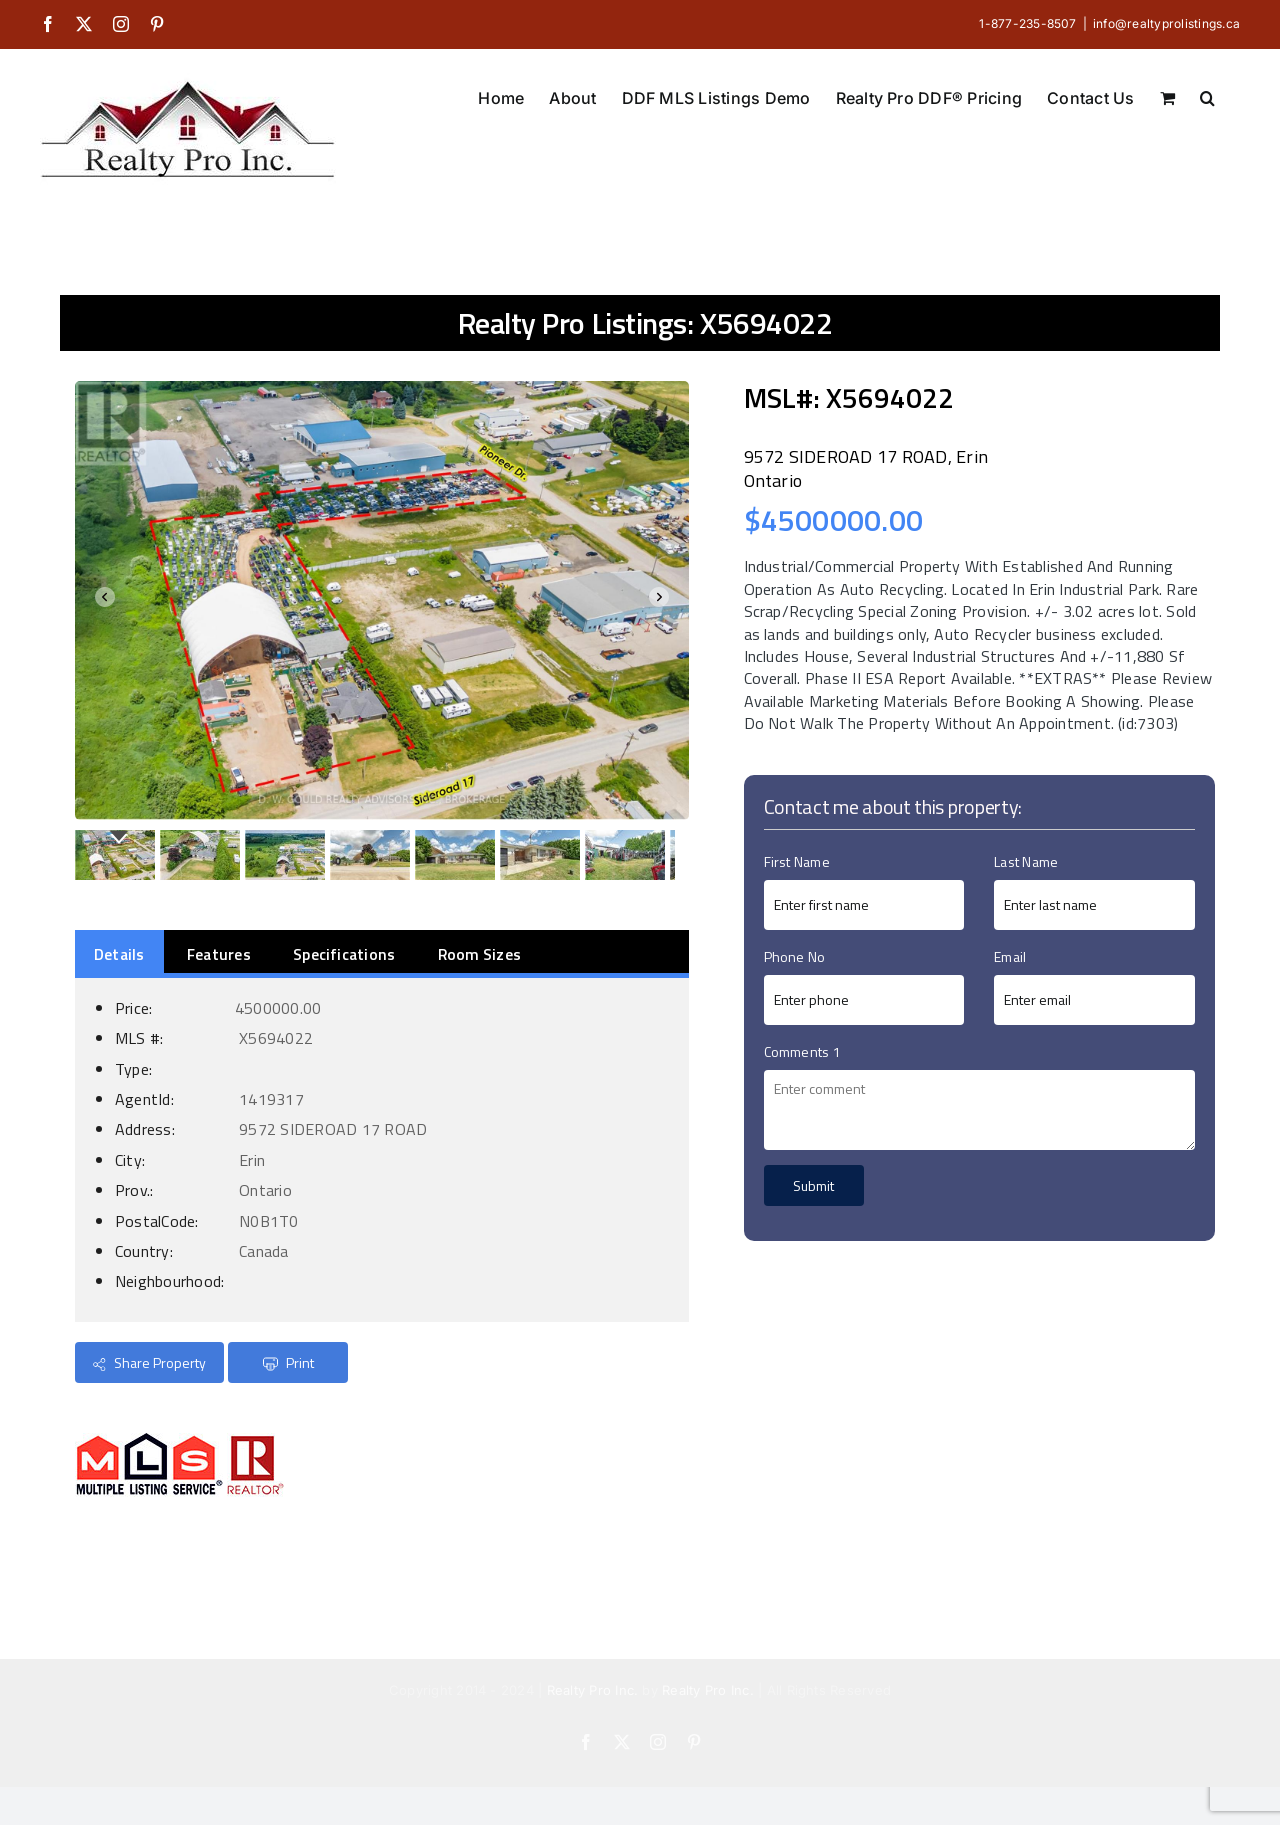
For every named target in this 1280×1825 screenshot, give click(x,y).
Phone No (795, 956)
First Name (797, 861)
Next (663, 601)
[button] (1207, 96)
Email (1010, 956)
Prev (101, 601)
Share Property (149, 1362)
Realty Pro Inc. (593, 1690)
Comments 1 (802, 1051)
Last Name (1026, 861)
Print (288, 1362)
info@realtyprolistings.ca (1166, 23)
